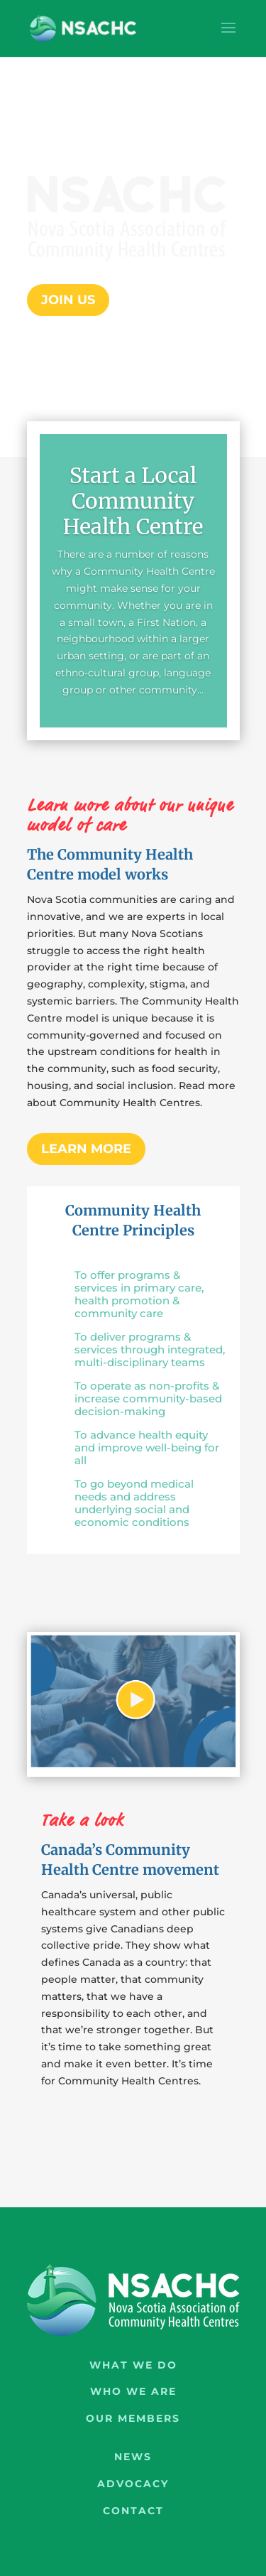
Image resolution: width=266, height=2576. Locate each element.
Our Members (133, 2418)
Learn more (86, 1149)
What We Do (133, 2365)
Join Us (68, 300)
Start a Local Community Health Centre (132, 501)
